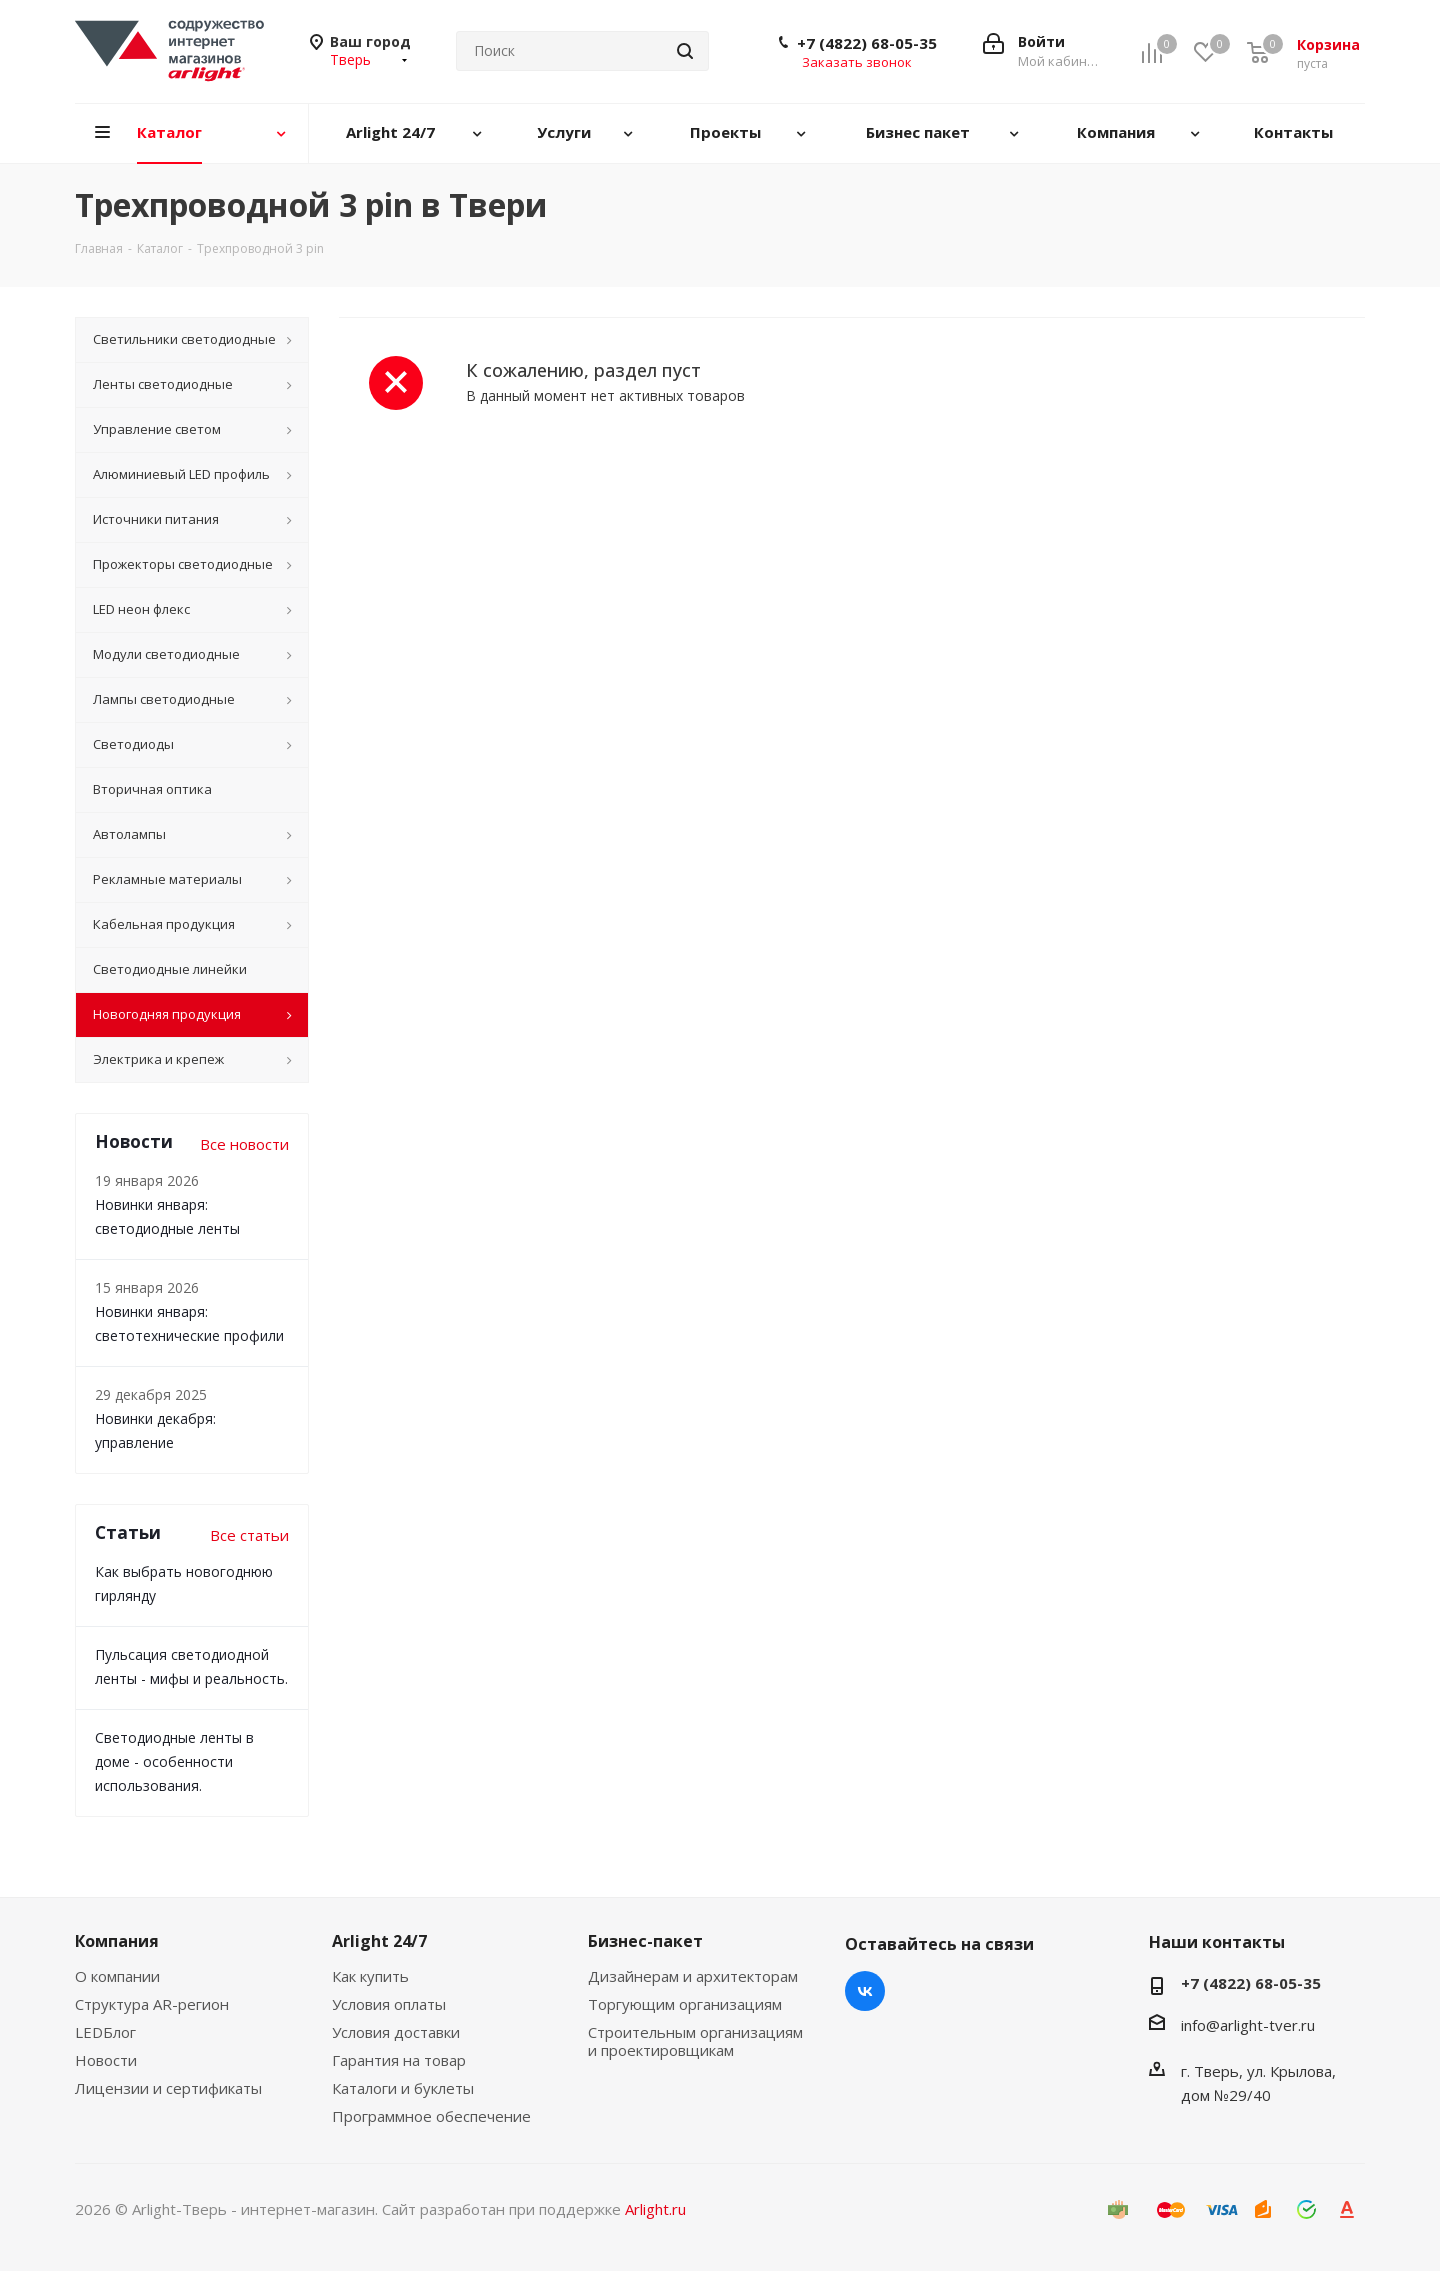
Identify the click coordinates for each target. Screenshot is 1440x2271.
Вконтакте (865, 1991)
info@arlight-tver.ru (1248, 2025)
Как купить (370, 1976)
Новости (106, 2060)
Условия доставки (396, 2032)
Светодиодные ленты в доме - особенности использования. (174, 1761)
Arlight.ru (655, 2209)
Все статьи (249, 1535)
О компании (117, 1976)
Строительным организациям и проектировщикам (695, 2041)
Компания (117, 1941)
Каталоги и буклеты (403, 2088)
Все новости (244, 1144)
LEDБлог (105, 2032)
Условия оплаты (389, 2004)
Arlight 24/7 (379, 1941)
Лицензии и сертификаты (168, 2088)
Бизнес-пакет (645, 1941)
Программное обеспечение (431, 2116)
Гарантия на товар (399, 2060)
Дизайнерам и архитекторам (693, 1976)
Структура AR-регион (152, 2004)
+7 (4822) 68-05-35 (867, 43)
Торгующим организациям (685, 2004)
